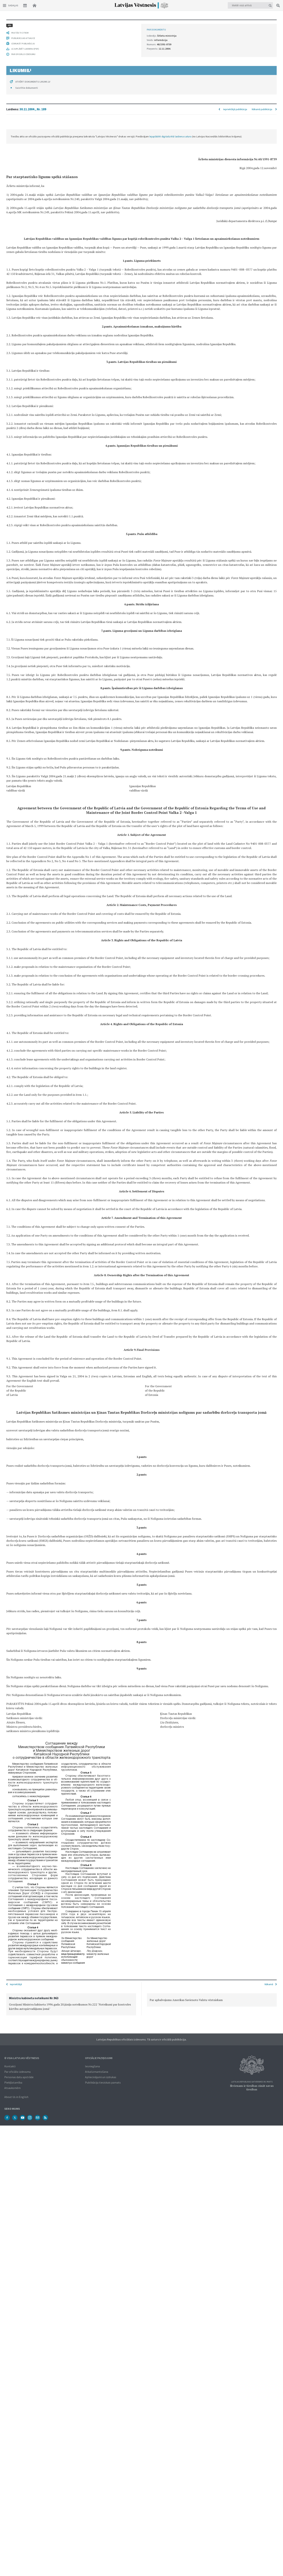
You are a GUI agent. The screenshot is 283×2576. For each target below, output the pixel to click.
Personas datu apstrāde (19, 2077)
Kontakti (10, 2066)
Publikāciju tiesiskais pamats (103, 2082)
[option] (71, 2004)
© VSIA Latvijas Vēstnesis (21, 2057)
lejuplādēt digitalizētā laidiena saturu (170, 52)
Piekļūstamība (13, 2082)
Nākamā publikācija (262, 25)
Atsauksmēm (12, 2087)
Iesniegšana (92, 2066)
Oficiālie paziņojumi (98, 2057)
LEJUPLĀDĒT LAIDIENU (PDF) (25, 1922)
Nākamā (269, 1983)
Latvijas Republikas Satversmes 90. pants (252, 2081)
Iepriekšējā (16, 1983)
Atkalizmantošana (96, 2071)
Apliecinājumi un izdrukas (100, 2077)
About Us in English (16, 2096)
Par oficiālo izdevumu (17, 2071)
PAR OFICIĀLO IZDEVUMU (23, 1928)
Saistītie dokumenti (26, 1961)
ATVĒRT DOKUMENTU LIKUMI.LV (32, 1955)
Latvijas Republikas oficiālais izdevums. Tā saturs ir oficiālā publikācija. (141, 2039)
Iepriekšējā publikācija (235, 25)
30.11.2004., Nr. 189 (32, 25)
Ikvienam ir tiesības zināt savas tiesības (252, 2087)
